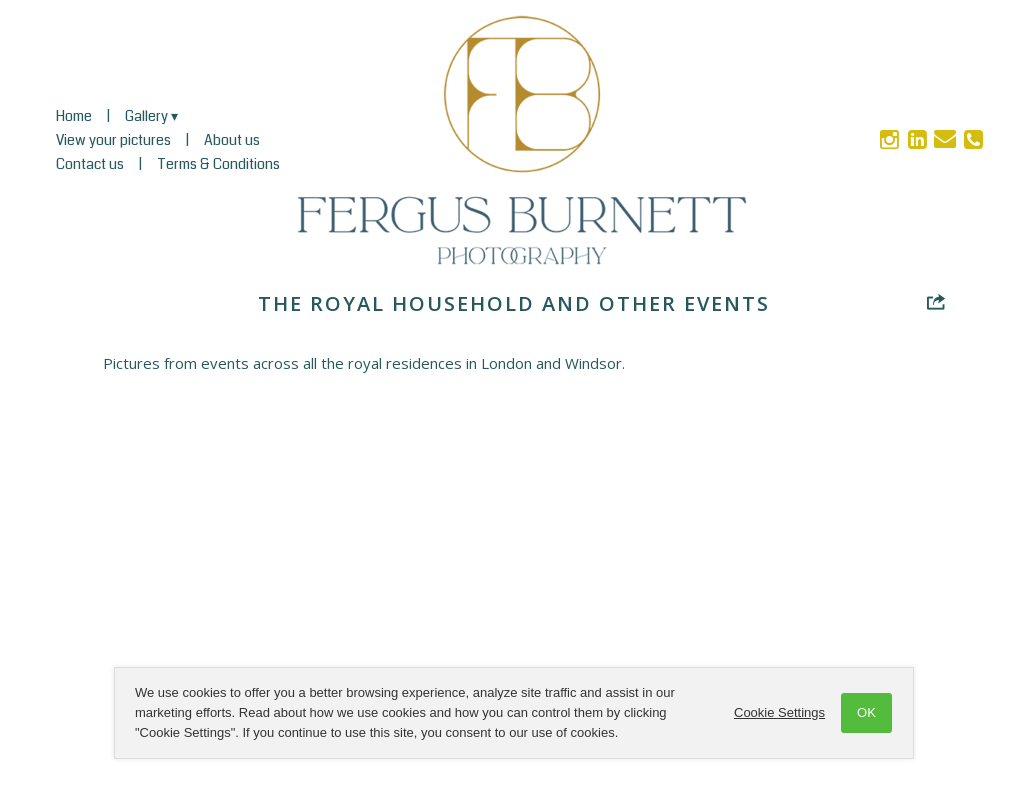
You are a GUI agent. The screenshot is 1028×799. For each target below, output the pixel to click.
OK (866, 712)
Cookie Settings (779, 712)
